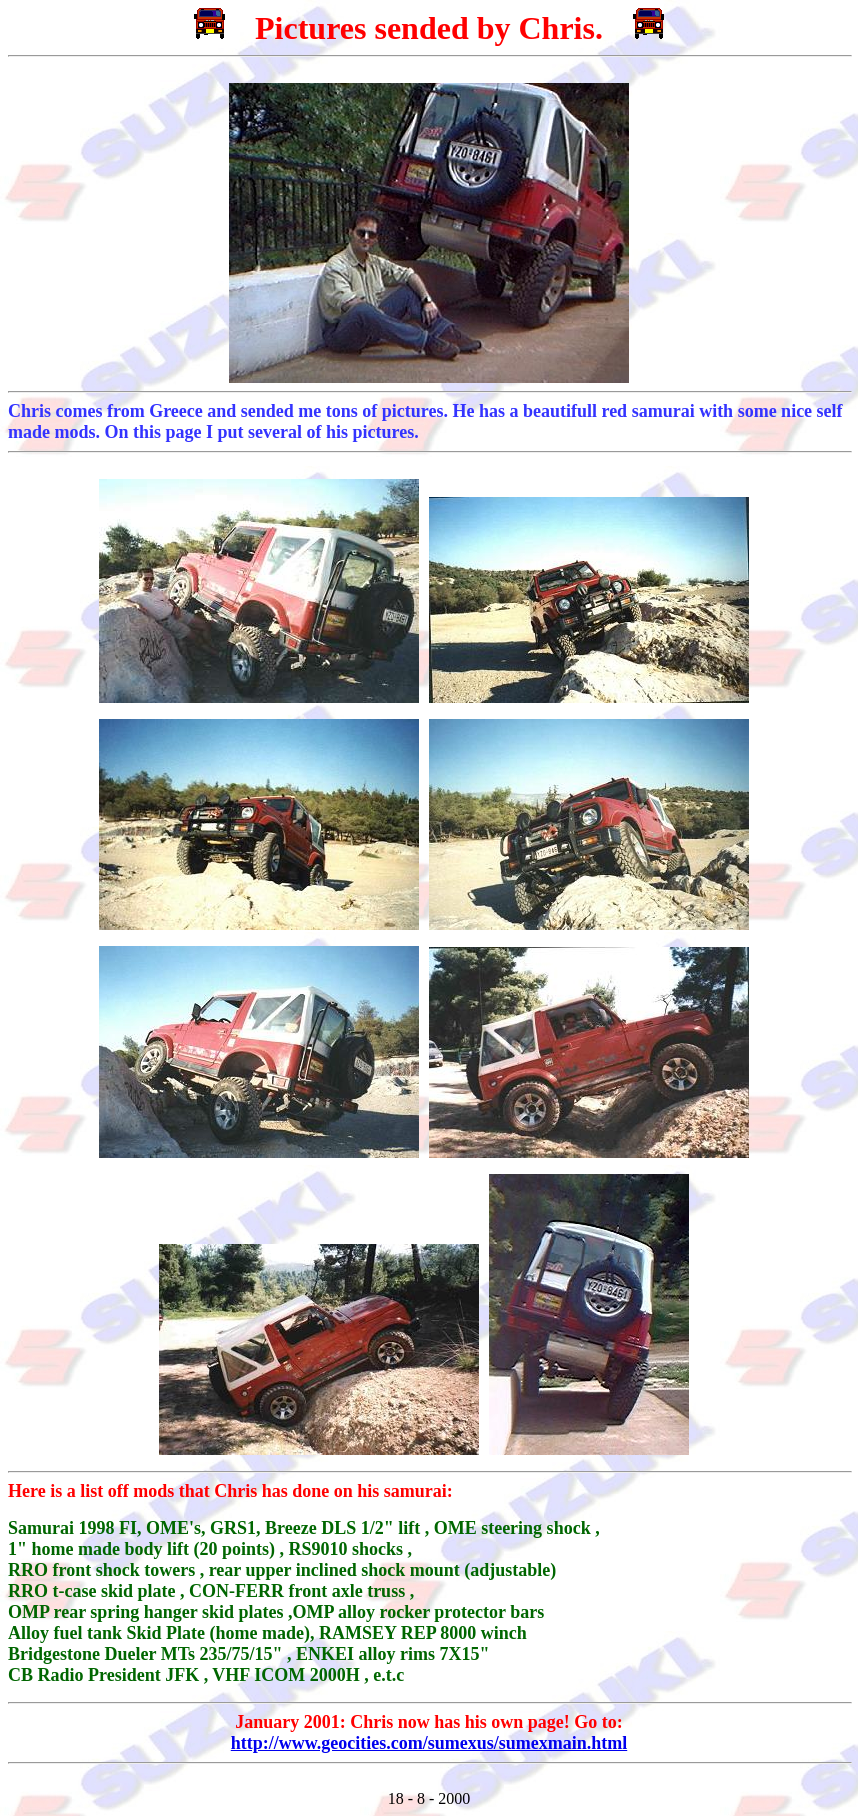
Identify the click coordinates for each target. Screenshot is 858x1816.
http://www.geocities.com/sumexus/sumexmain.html (429, 1743)
